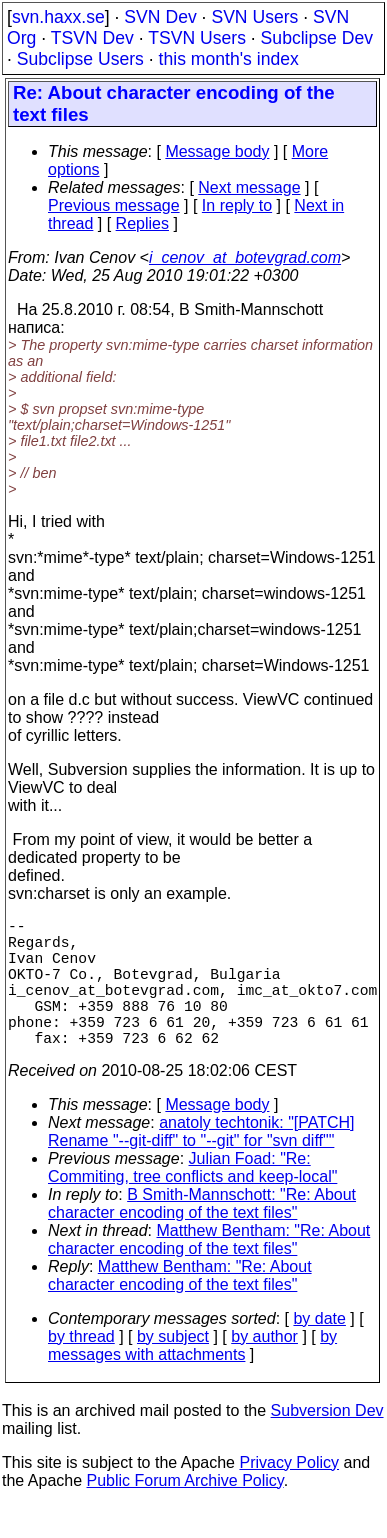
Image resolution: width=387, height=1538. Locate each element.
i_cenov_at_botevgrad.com (245, 257)
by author (264, 1368)
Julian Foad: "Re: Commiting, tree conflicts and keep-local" (192, 1199)
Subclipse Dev (317, 38)
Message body (217, 151)
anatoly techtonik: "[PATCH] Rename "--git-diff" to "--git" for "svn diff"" (201, 1163)
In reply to (237, 205)
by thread (81, 1368)
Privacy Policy (289, 1494)
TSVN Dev (92, 38)
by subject (173, 1368)
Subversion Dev (327, 1442)
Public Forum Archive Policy (185, 1512)
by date (319, 1350)
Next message (249, 187)
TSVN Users (197, 38)
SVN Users (254, 17)
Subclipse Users (80, 59)
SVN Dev (160, 17)
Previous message (114, 205)
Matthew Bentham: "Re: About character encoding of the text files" (209, 1271)
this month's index (229, 59)
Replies (142, 223)
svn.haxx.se (58, 17)
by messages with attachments (192, 1377)
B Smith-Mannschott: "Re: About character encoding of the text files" (202, 1235)
